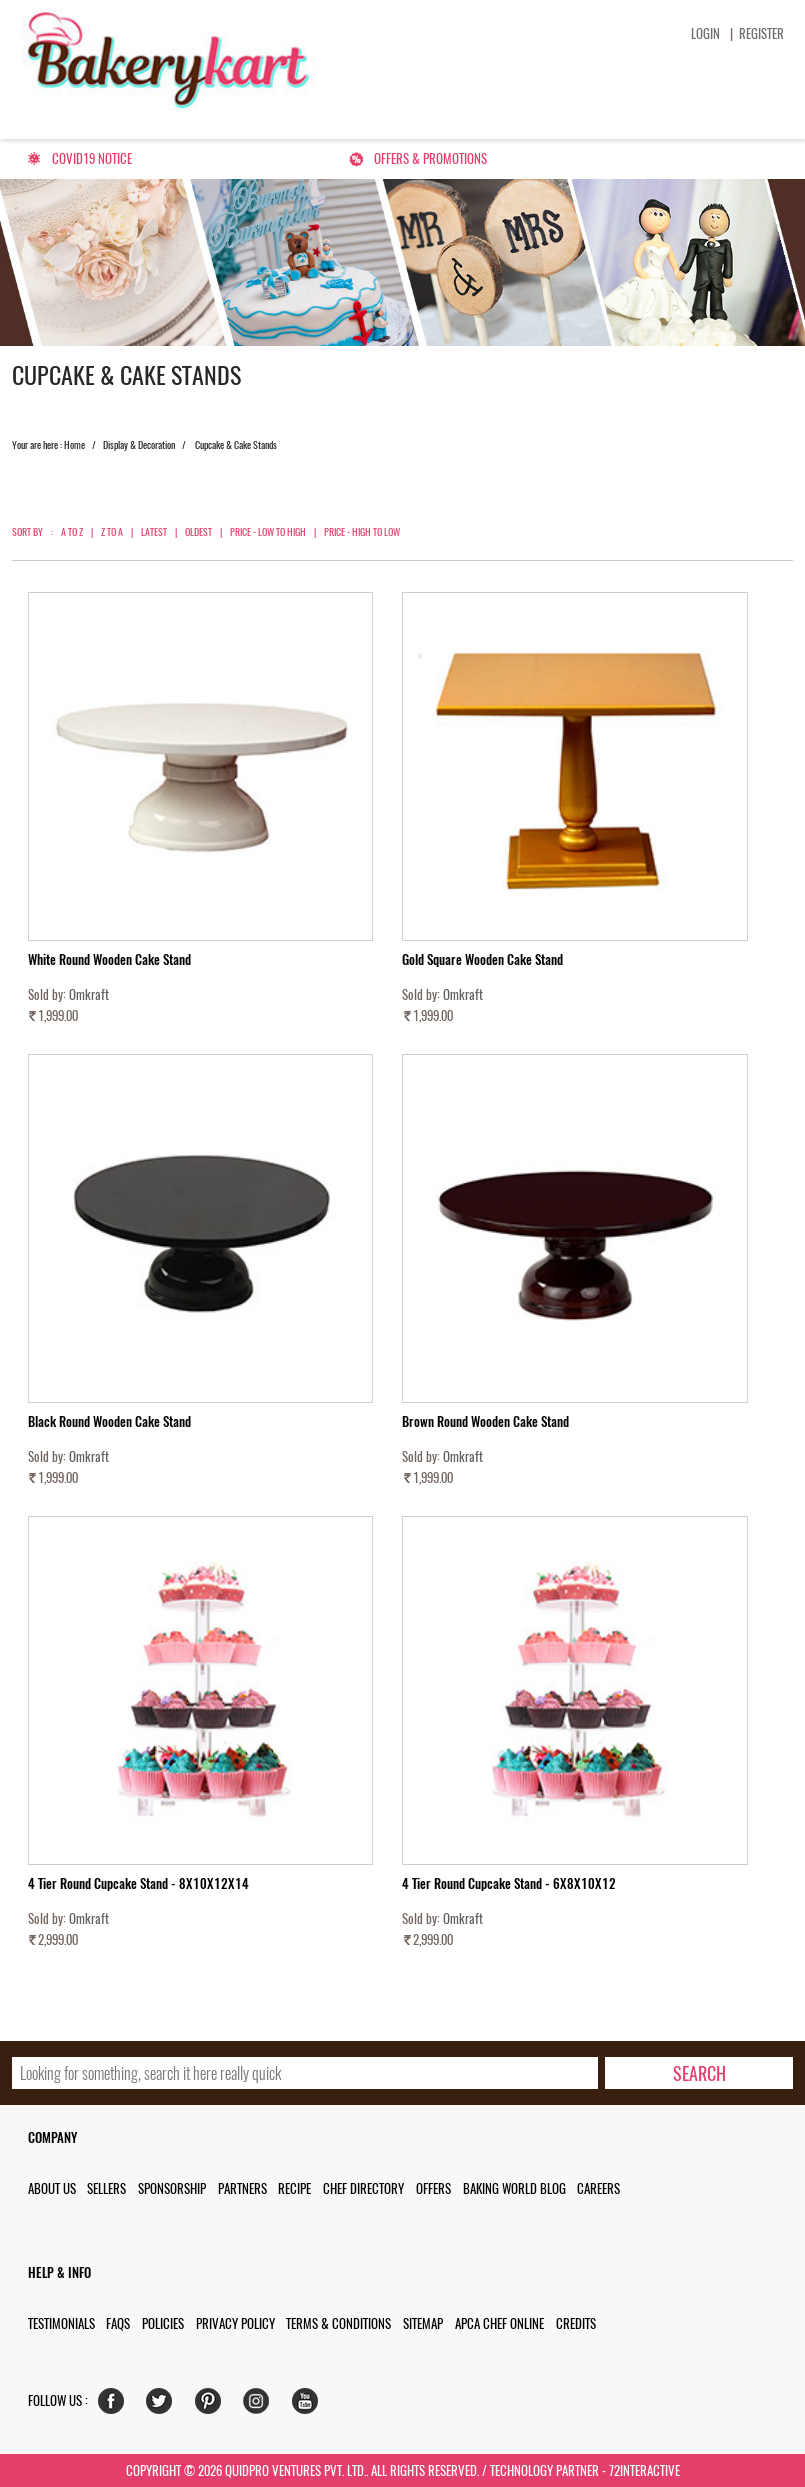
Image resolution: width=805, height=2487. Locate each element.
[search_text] (305, 2073)
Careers (598, 2188)
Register (761, 33)
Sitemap (423, 2323)
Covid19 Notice (92, 158)
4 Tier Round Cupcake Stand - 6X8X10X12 (509, 1883)
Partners (242, 2188)
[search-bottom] (698, 2073)
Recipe (294, 2188)
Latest (154, 532)
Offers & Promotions (430, 158)
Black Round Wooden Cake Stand (109, 1421)
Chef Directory (363, 2188)
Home (74, 445)
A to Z (72, 532)
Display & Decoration (139, 445)
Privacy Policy (235, 2323)
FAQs (118, 2323)
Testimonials (61, 2323)
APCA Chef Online (499, 2323)
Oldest (198, 532)
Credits (576, 2323)
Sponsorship (172, 2188)
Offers (433, 2188)
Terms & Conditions (338, 2323)
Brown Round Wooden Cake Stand (485, 1421)
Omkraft (89, 994)
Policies (163, 2323)
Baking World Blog (514, 2188)
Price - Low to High (268, 532)
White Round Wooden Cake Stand (109, 959)
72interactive (644, 2470)
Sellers (106, 2188)
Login (705, 33)
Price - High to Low (362, 532)
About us (52, 2188)
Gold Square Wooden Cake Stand (482, 959)
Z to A (112, 532)
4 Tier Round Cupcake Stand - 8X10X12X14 (138, 1883)
